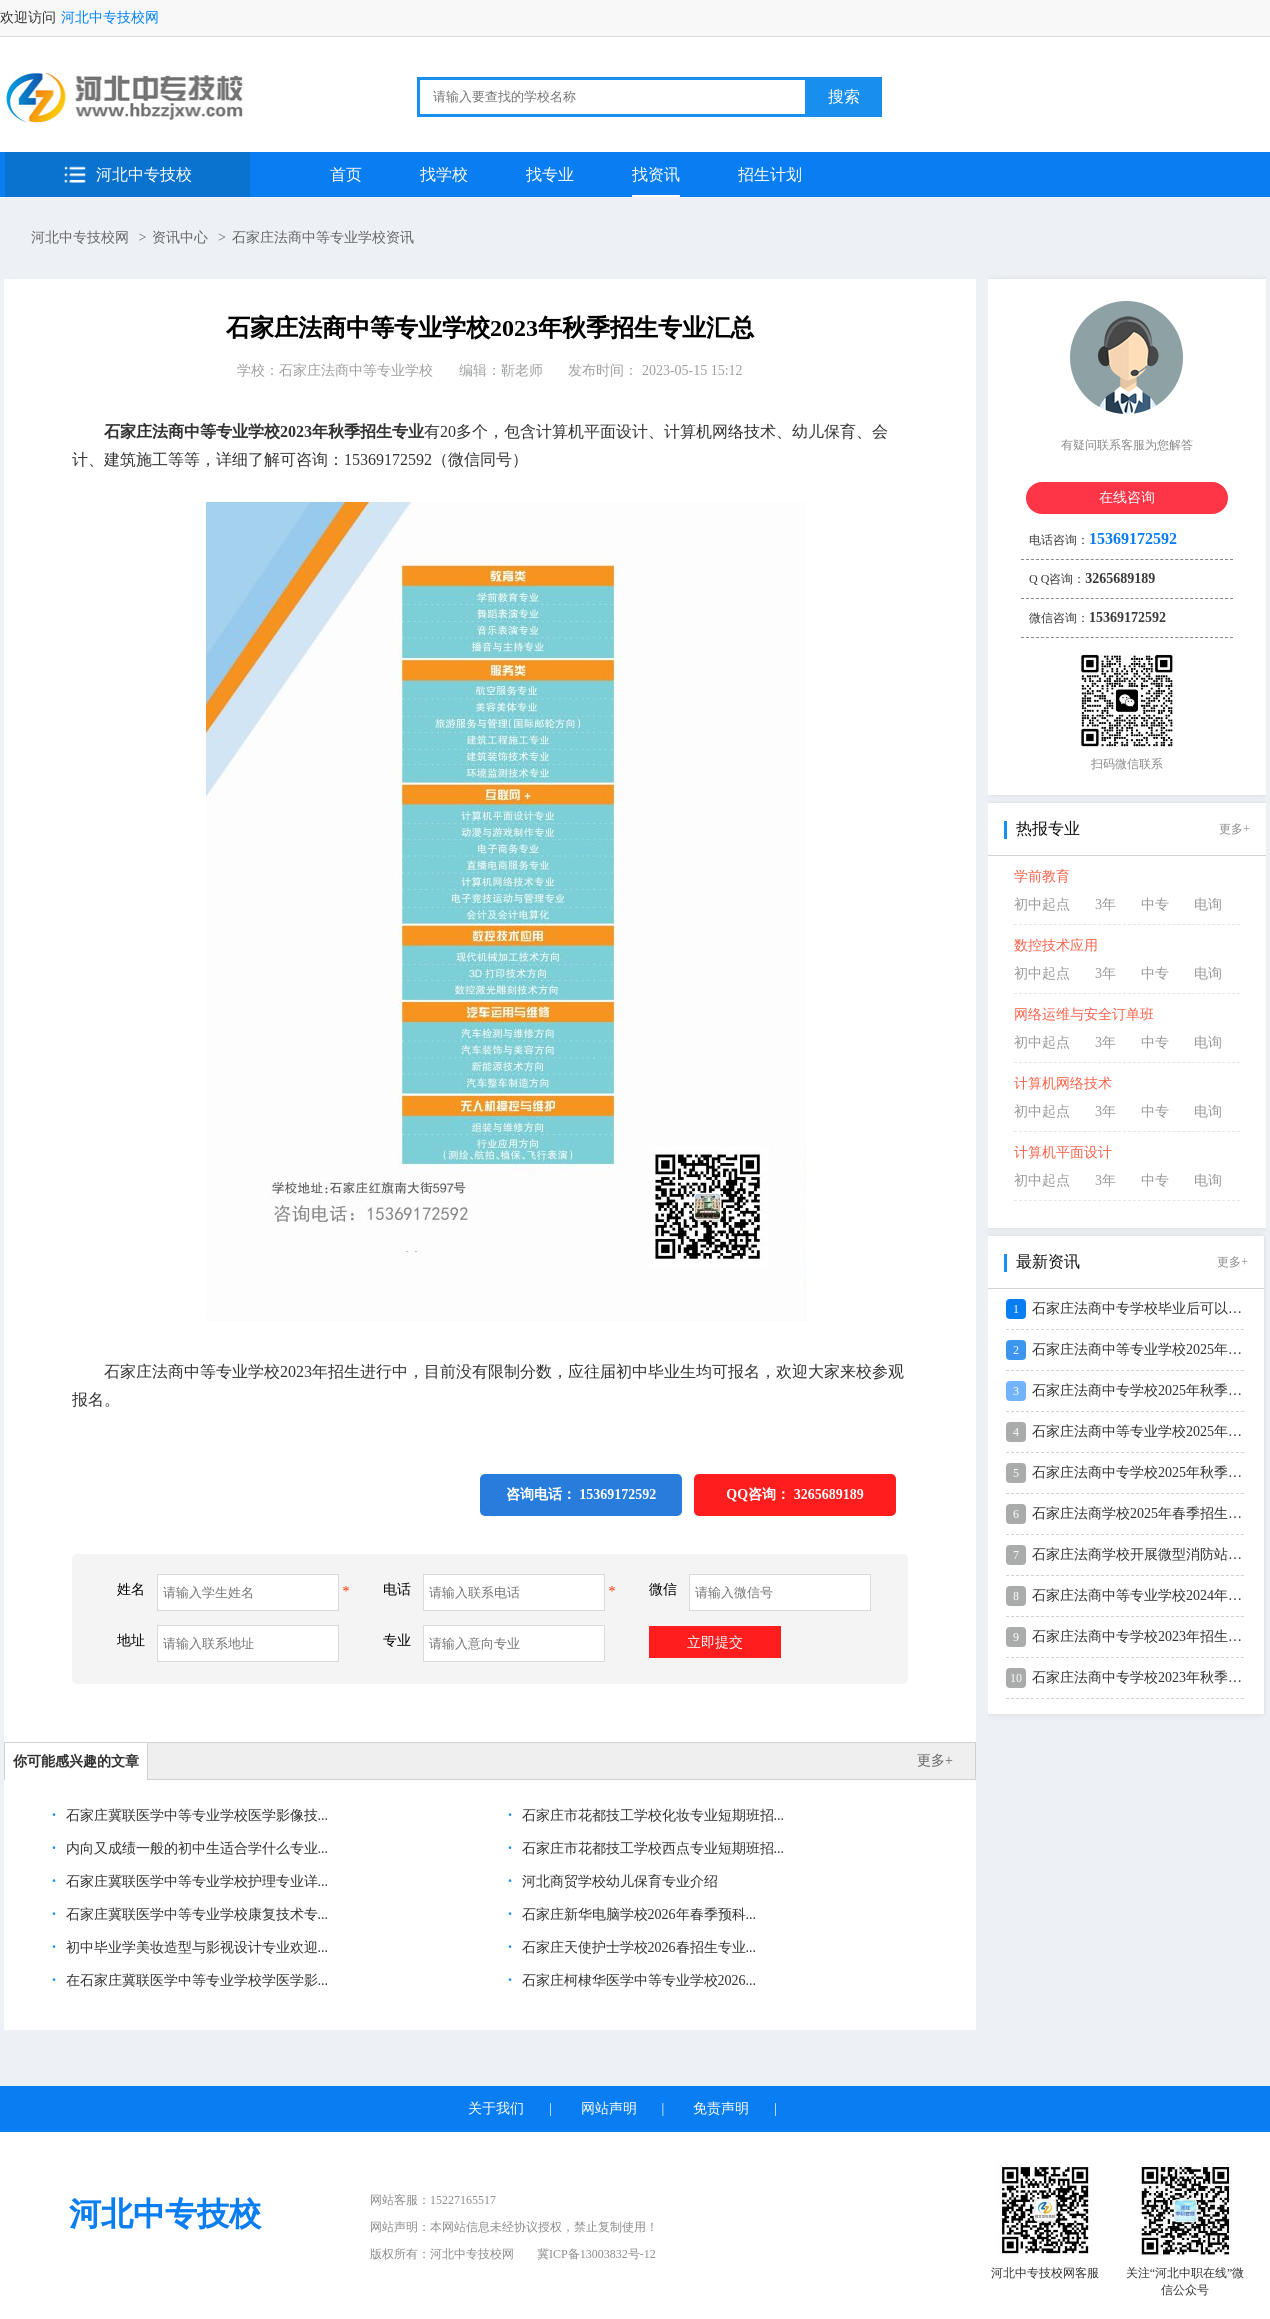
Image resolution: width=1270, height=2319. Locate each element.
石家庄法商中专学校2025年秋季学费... (1149, 1390)
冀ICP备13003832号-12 (596, 2254)
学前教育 (1042, 876)
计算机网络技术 (1063, 1083)
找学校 (444, 174)
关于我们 (496, 2108)
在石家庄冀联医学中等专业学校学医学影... (195, 1980)
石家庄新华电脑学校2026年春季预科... (637, 1914)
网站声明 (609, 2108)
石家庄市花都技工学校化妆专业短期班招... (651, 1815)
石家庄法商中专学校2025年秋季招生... (1149, 1472)
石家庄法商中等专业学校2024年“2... (1142, 1595)
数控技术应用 (1056, 945)
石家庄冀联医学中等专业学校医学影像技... (195, 1815)
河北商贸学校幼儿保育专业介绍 (618, 1881)
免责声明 (721, 2108)
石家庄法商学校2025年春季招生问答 (1144, 1513)
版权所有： (442, 2254)
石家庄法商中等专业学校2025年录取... (1149, 1349)
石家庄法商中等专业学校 (356, 370)
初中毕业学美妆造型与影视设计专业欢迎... (195, 1947)
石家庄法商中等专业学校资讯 (323, 237)
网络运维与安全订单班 (1084, 1014)
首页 (346, 174)
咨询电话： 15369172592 (581, 1494)
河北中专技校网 (110, 17)
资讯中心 (180, 237)
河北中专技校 (144, 174)
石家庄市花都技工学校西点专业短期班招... (651, 1848)
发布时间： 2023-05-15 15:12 (655, 370)
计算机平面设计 (1063, 1152)
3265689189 (829, 1494)
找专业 (550, 174)
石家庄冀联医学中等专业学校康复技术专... (195, 1914)
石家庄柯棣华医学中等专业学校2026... (637, 1980)
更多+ (935, 1760)
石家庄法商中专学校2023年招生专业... (1149, 1636)
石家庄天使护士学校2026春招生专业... (637, 1947)
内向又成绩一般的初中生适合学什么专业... (195, 1848)
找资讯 (656, 174)
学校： (335, 370)
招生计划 (770, 174)
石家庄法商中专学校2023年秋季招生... (1149, 1677)
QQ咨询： (794, 1494)
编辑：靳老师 (501, 370)
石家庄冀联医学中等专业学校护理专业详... (195, 1881)
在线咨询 (1127, 497)
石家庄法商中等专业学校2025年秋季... (1149, 1431)
